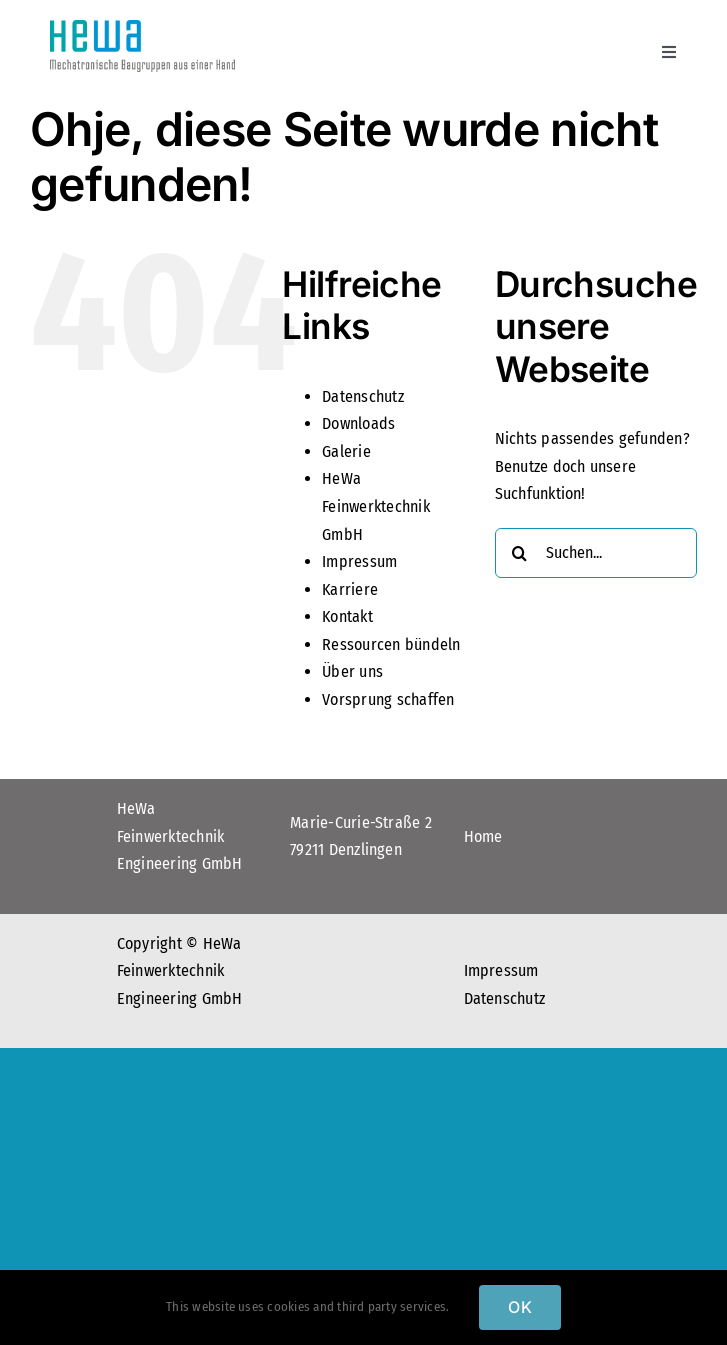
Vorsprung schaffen (388, 699)
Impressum (359, 561)
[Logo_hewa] (142, 27)
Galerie (346, 451)
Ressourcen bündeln (391, 644)
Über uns (352, 671)
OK (519, 1307)
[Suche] (520, 553)
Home (483, 836)
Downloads (358, 423)
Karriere (350, 589)
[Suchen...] (596, 553)
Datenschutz (363, 396)
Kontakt (347, 616)
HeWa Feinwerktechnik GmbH (376, 506)
